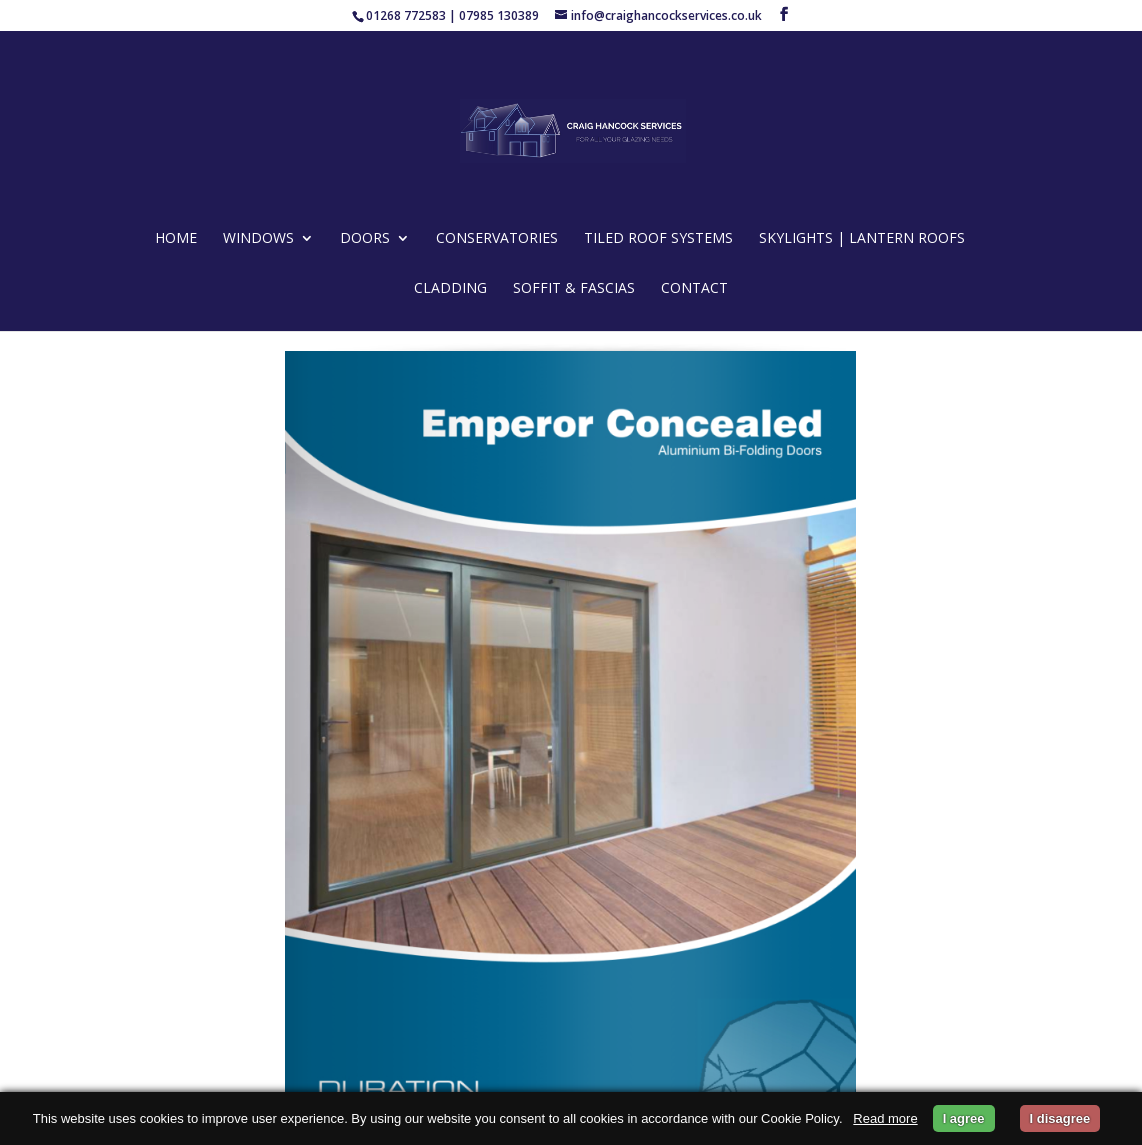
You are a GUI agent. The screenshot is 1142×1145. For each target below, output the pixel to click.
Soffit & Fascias (574, 289)
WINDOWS (258, 239)
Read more (885, 1118)
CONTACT (694, 289)
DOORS (365, 239)
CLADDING (450, 289)
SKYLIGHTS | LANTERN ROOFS (862, 239)
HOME (176, 239)
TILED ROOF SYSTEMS (658, 239)
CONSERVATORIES (497, 239)
